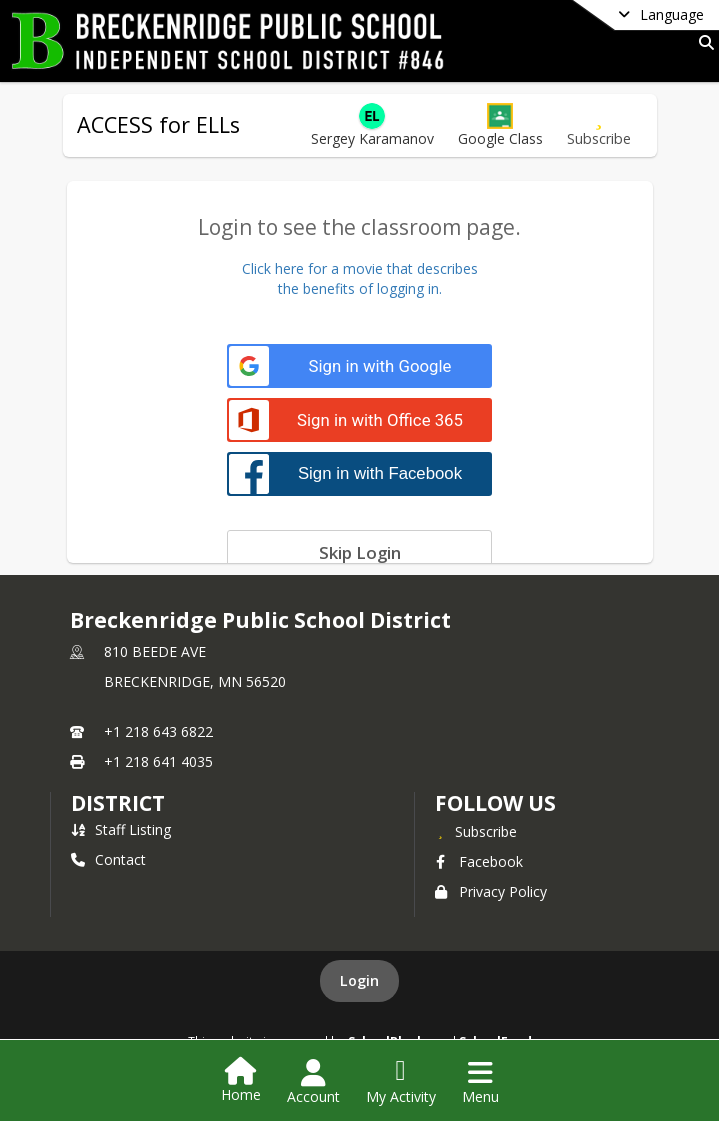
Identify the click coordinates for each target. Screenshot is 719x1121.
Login (359, 980)
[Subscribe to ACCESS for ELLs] (599, 125)
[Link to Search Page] (702, 42)
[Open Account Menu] (313, 1082)
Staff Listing (121, 829)
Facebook (479, 861)
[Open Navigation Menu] (480, 1082)
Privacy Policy (491, 891)
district (118, 803)
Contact (108, 859)
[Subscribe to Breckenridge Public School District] (476, 831)
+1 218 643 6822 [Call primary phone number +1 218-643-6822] (158, 731)
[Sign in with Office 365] (359, 420)
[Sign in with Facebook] (359, 473)
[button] (500, 125)
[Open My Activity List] (401, 1082)
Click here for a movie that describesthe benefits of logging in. (360, 278)
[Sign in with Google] (359, 366)
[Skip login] (359, 552)
